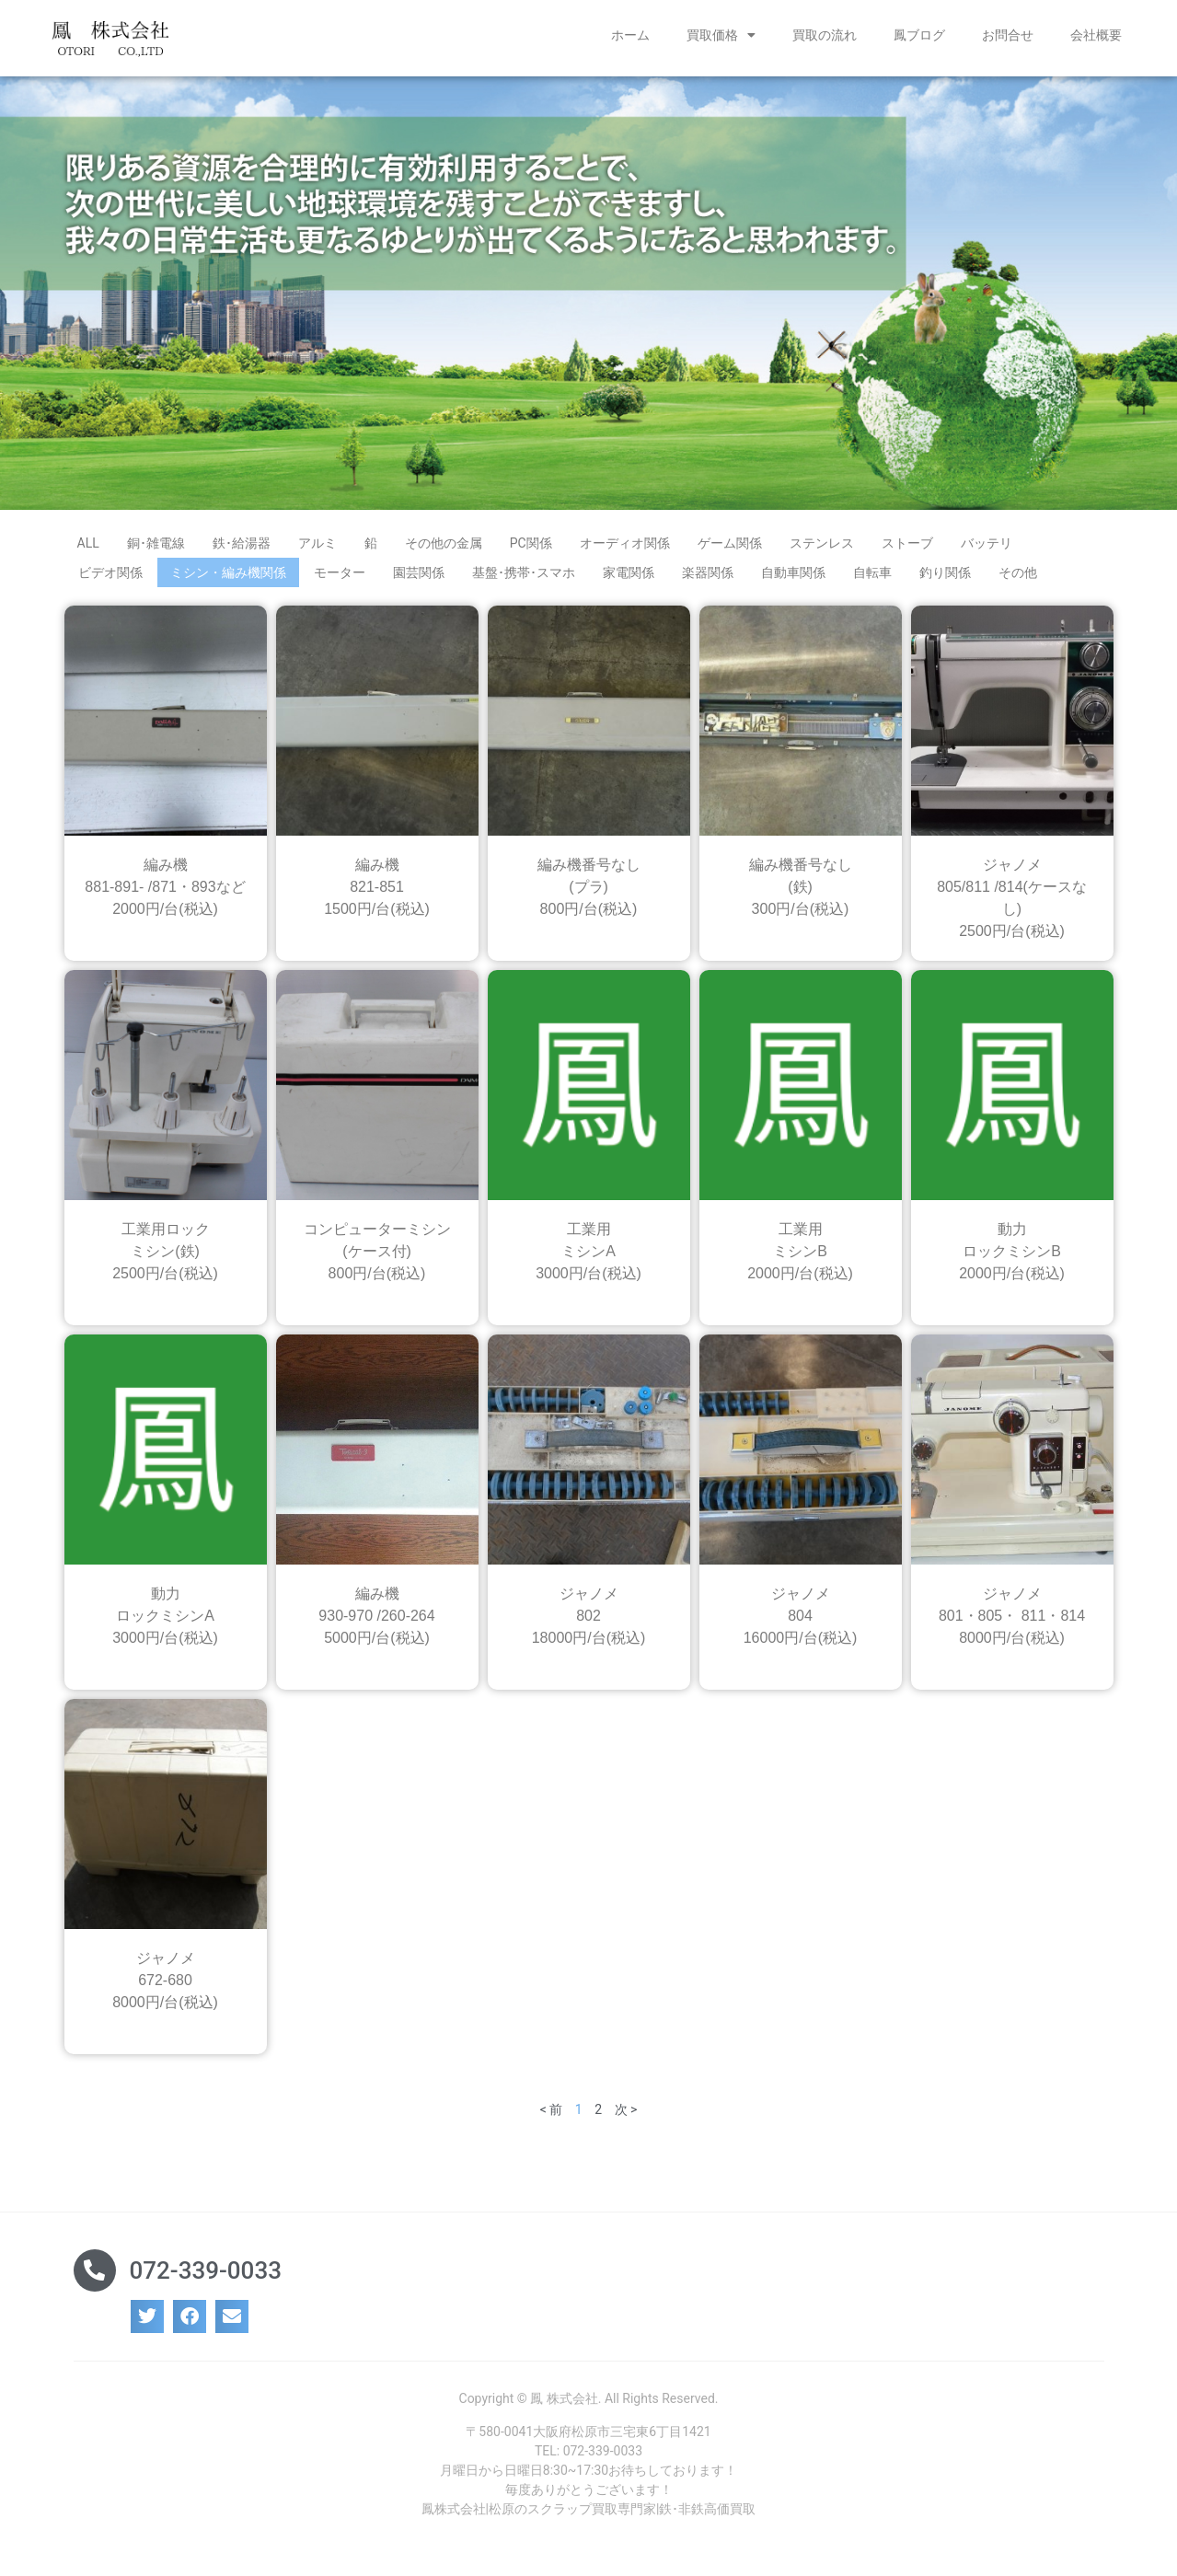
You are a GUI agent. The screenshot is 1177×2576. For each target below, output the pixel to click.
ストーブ (907, 549)
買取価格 (721, 35)
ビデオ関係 (110, 579)
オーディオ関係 (625, 549)
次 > (626, 2115)
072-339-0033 (206, 2277)
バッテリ (986, 549)
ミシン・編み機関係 (228, 579)
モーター (339, 579)
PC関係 (531, 549)
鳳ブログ (919, 35)
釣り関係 (945, 579)
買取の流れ (824, 35)
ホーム (630, 35)
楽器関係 (707, 579)
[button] (147, 2322)
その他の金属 (443, 549)
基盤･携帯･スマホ (523, 579)
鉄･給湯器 (242, 549)
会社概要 (1096, 35)
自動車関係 (793, 579)
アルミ (317, 549)
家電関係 (628, 579)
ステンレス (822, 549)
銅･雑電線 (156, 549)
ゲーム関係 (730, 549)
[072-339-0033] (95, 2277)
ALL (88, 549)
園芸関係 (418, 579)
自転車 (872, 579)
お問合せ (1007, 35)
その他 (1017, 579)
